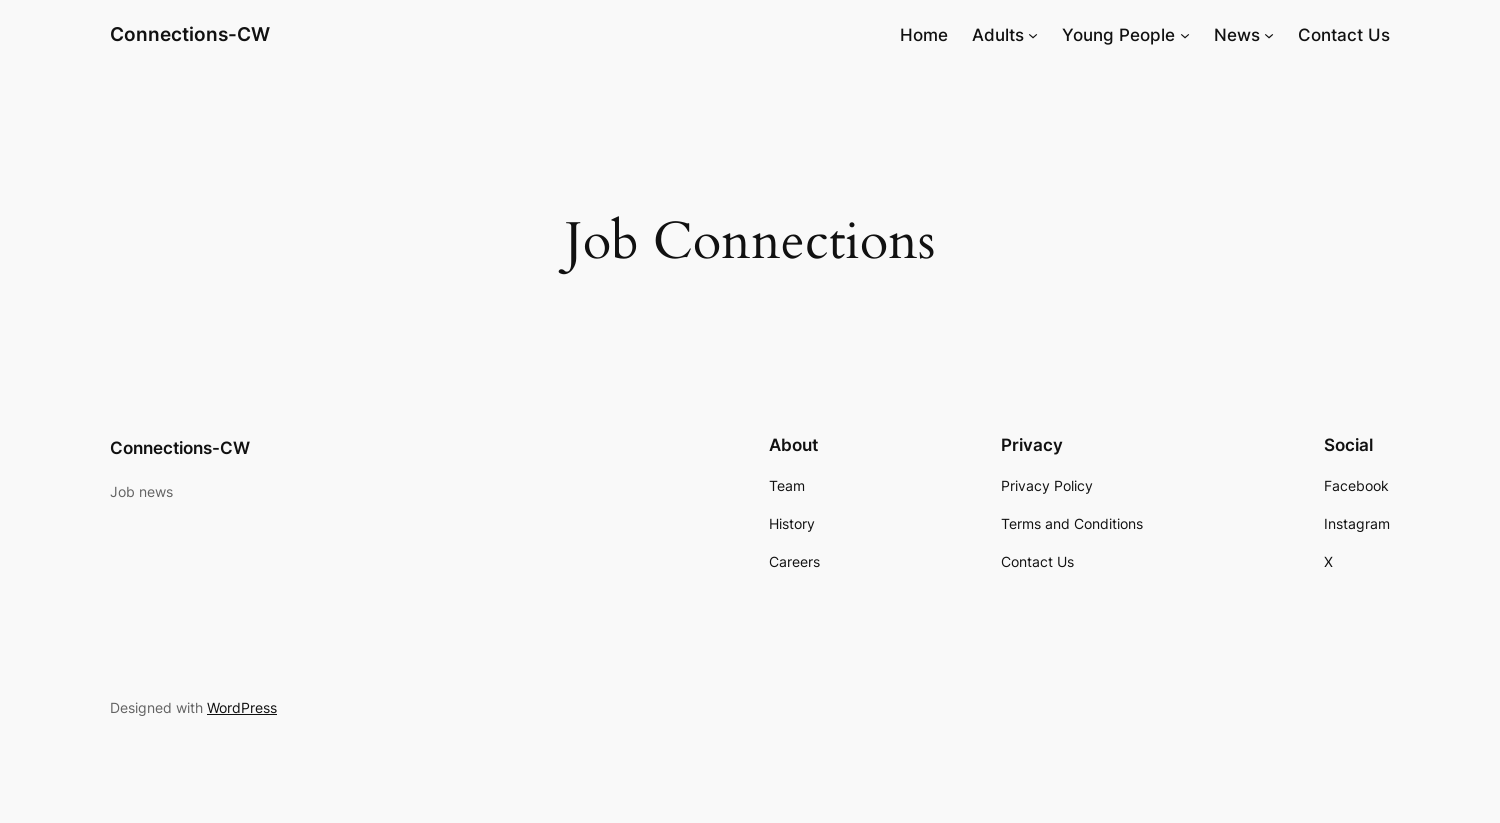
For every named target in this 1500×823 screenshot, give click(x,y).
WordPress (242, 707)
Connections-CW (190, 34)
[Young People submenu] (1185, 35)
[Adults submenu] (1033, 35)
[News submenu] (1269, 35)
